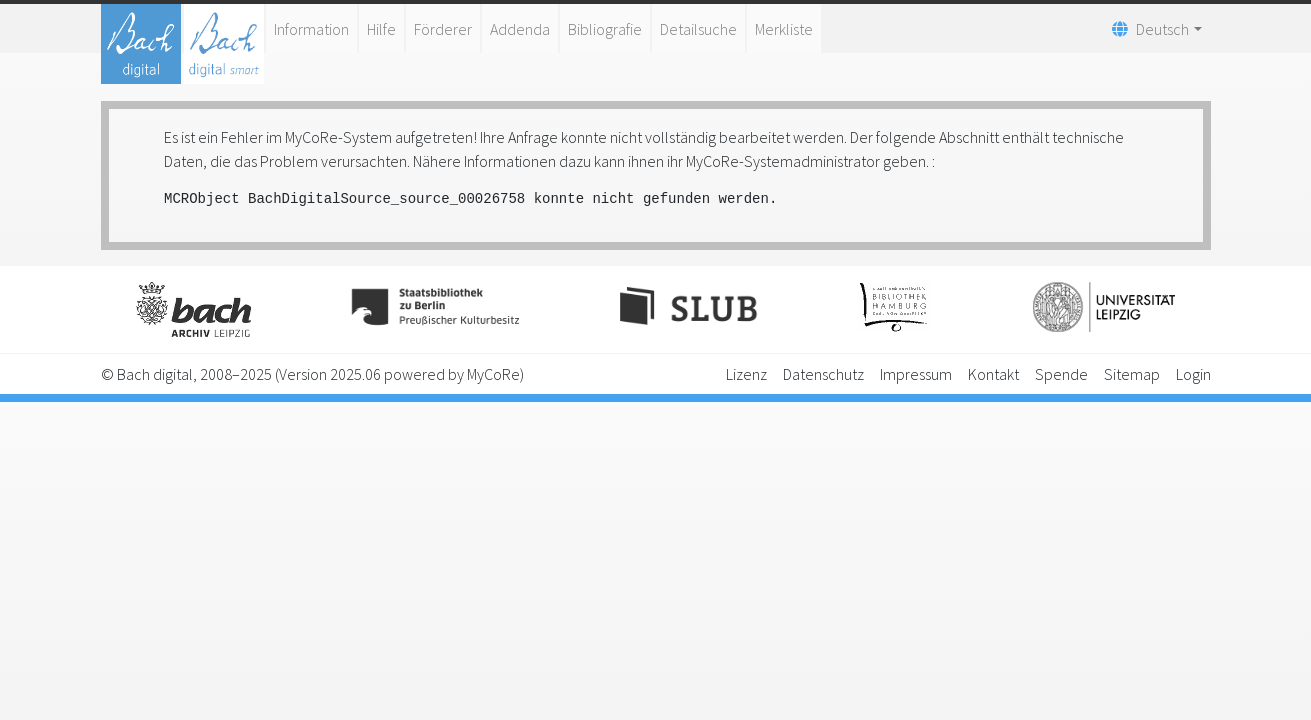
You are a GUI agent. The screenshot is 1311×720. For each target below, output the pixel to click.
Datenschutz (823, 374)
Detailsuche (698, 29)
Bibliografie (605, 29)
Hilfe (381, 29)
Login (1193, 374)
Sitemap (1132, 374)
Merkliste (784, 29)
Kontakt (993, 374)
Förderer (443, 29)
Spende (1061, 374)
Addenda (520, 29)
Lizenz (746, 374)
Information (311, 29)
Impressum (916, 374)
